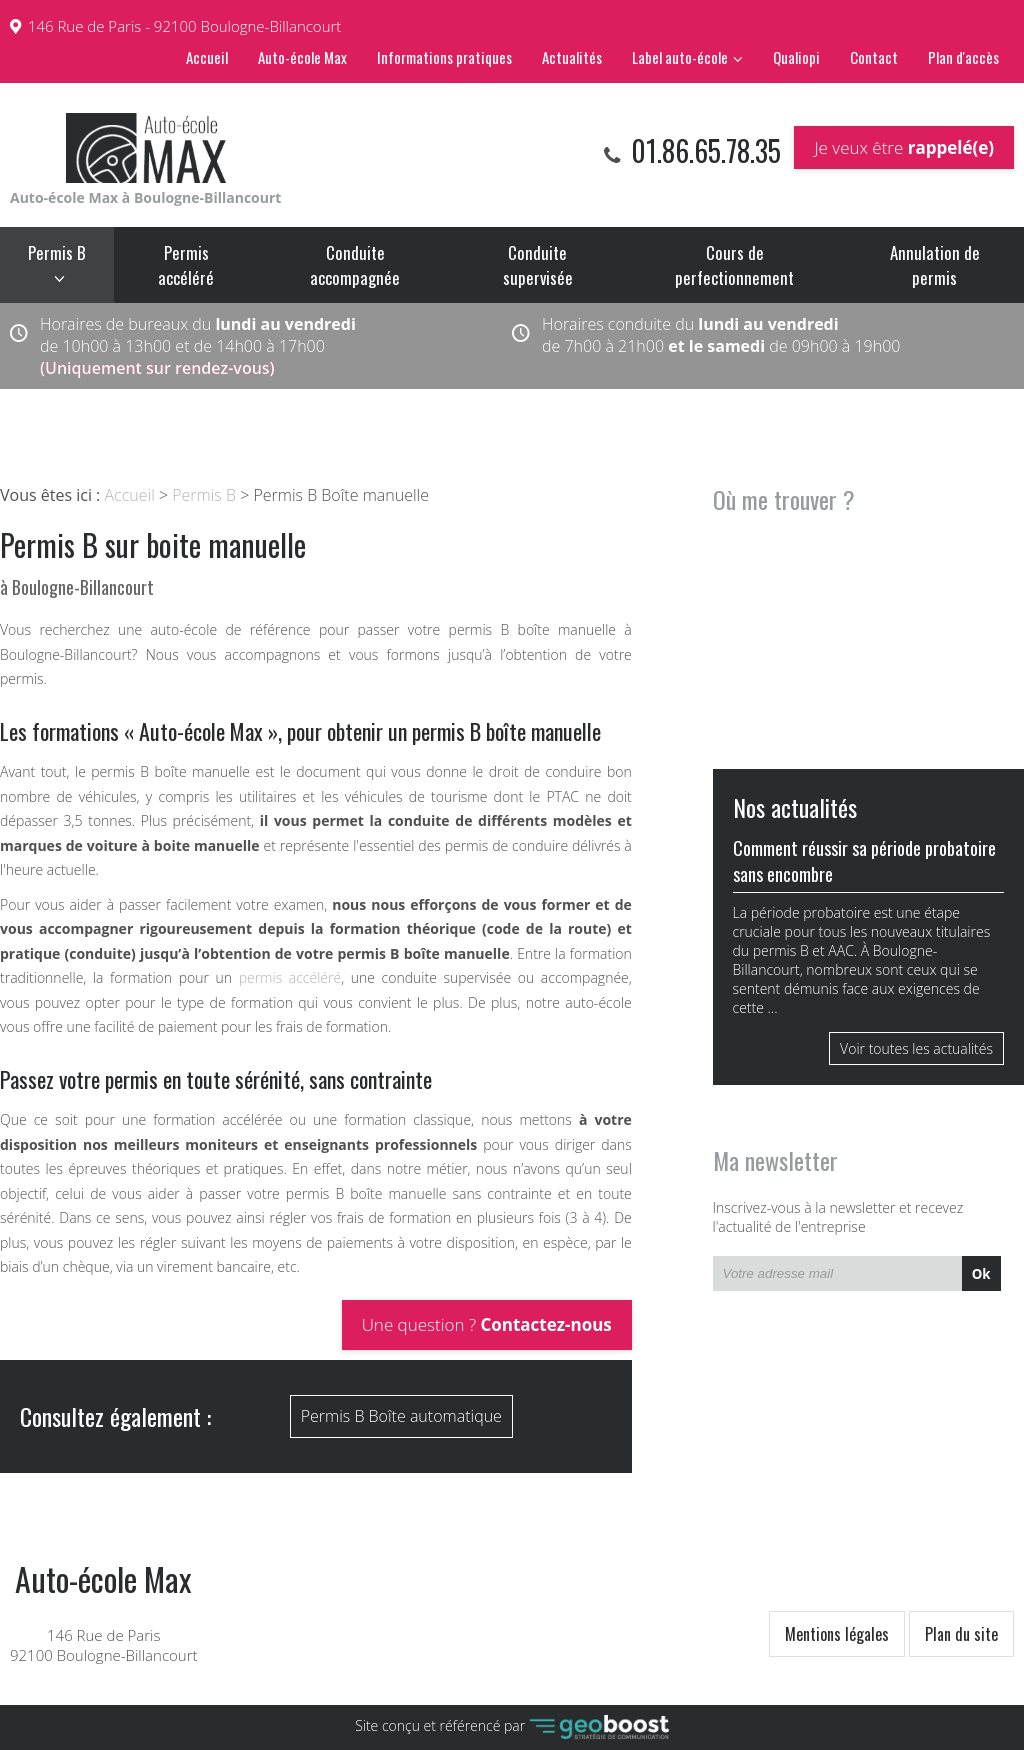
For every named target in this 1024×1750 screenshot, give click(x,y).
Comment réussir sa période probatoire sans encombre (864, 861)
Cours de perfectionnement (734, 265)
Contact (874, 57)
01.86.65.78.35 (703, 150)
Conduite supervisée (538, 265)
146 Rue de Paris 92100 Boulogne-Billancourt (103, 1614)
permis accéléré (290, 977)
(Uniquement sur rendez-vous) (157, 368)
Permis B (57, 252)
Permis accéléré (186, 265)
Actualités (572, 57)
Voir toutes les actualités (916, 1048)
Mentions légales (837, 1634)
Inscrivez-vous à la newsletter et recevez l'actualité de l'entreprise (838, 1217)
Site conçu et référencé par (512, 1727)
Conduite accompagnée (355, 265)
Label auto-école (680, 57)
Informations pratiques (444, 57)
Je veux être (904, 147)
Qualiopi (796, 57)
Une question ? (487, 1324)
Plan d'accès (963, 57)
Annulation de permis (935, 265)
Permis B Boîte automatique (401, 1416)
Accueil (207, 57)
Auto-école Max (302, 57)
